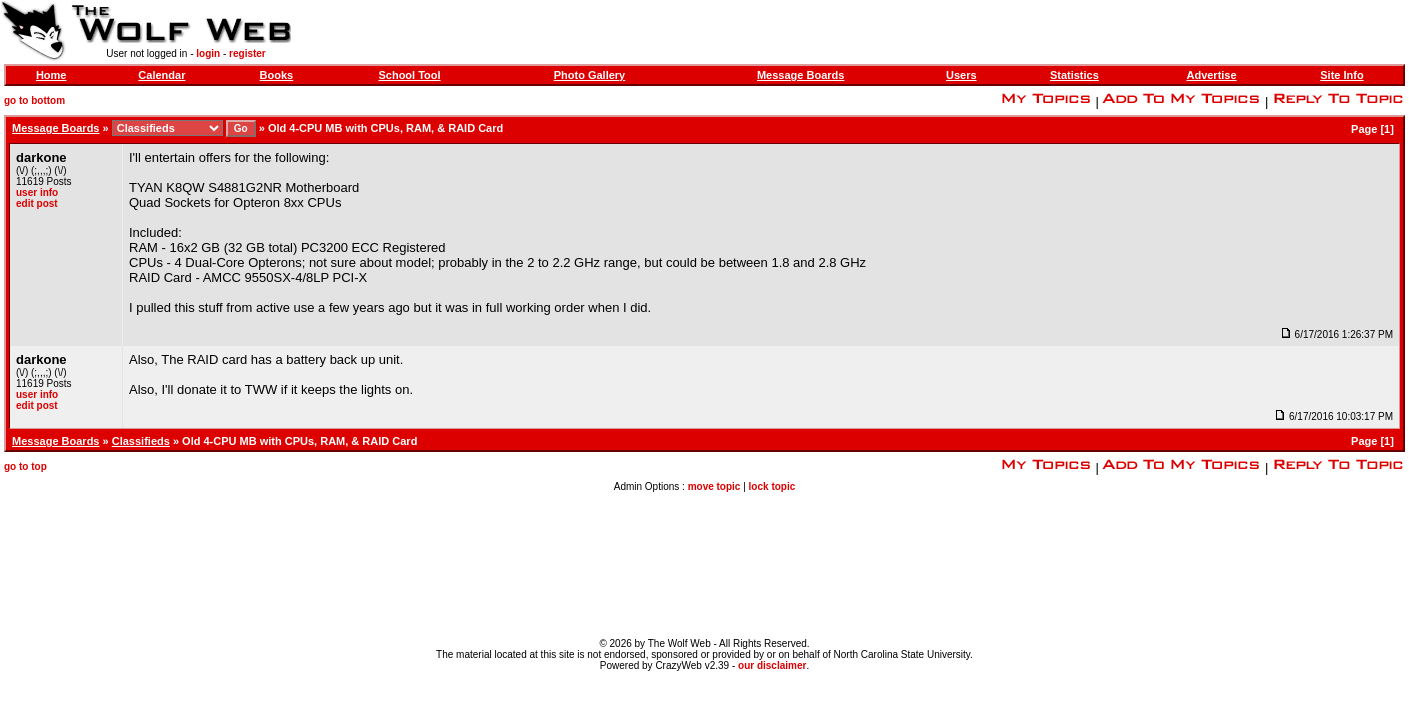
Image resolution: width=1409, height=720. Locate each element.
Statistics (1074, 75)
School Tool (409, 75)
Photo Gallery (590, 75)
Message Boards (800, 75)
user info (37, 192)
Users (961, 75)
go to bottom (34, 100)
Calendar (161, 75)
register (247, 53)
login (208, 53)
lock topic (772, 486)
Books (277, 75)
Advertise (1211, 75)
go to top (25, 466)
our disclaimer (772, 665)
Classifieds (141, 441)
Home (51, 75)
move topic (714, 486)
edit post (37, 203)
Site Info (1341, 75)
